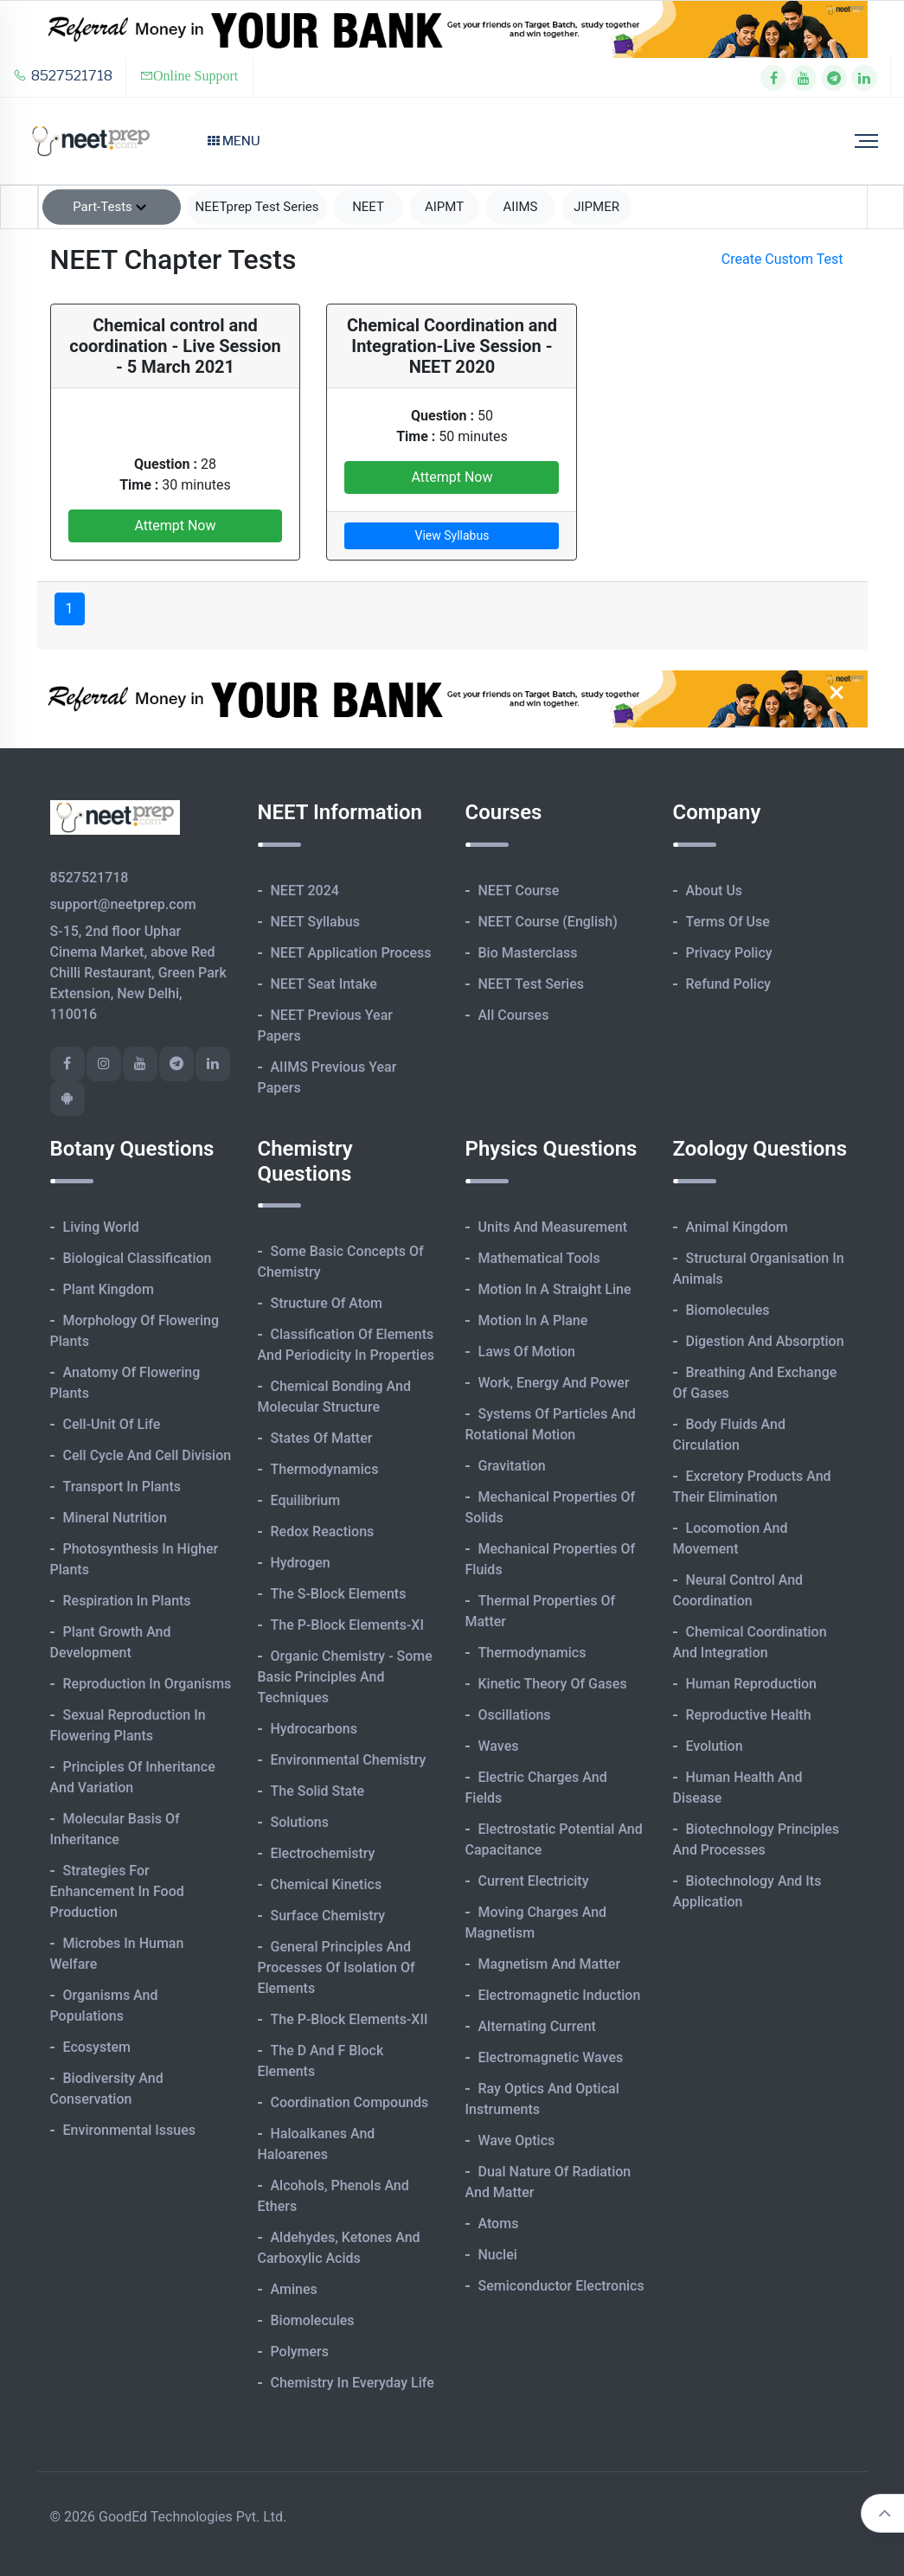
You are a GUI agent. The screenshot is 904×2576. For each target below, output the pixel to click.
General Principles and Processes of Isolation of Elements (336, 1967)
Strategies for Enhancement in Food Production (117, 1891)
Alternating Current (537, 2026)
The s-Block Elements (339, 1594)
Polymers (300, 2351)
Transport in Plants (122, 1486)
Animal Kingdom (737, 1227)
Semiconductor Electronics (561, 2286)
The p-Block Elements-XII (349, 2019)
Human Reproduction (751, 1684)
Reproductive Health (748, 1715)
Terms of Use (728, 921)
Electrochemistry (323, 1853)
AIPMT (444, 207)
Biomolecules (313, 2320)
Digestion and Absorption (765, 1341)
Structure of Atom (327, 1303)
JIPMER (596, 207)
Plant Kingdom (108, 1289)
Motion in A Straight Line (555, 1289)
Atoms (498, 2223)
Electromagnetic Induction (559, 1995)
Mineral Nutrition (115, 1517)
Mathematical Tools (539, 1258)
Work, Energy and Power (554, 1383)
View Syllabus (452, 535)
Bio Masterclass (528, 953)
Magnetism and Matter (549, 1964)
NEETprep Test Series (257, 207)
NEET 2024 (305, 890)
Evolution (714, 1746)
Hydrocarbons (314, 1729)
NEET (368, 207)
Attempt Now (174, 525)
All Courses (513, 1015)
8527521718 (62, 75)
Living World (101, 1227)
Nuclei (497, 2254)
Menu (234, 141)
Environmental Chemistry (348, 1760)
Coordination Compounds (350, 2102)
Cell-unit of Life (112, 1424)
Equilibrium (306, 1500)
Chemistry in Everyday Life (352, 2382)
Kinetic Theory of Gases (552, 1684)
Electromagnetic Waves (551, 2057)
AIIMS (520, 207)
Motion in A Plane (533, 1320)
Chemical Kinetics (326, 1884)
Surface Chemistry (328, 1915)
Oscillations (514, 1715)
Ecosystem (97, 2047)
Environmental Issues (129, 2130)
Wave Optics (516, 2140)
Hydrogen (300, 1562)
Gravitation (512, 1466)
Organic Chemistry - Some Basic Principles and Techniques (345, 1677)
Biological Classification (137, 1258)
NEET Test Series (531, 984)
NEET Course (519, 890)
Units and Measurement (553, 1227)
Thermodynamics (325, 1469)
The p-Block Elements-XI (348, 1625)
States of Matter (322, 1438)
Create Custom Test (782, 259)
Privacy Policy (729, 953)
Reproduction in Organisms (147, 1684)
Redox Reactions (323, 1531)
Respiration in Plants (127, 1600)
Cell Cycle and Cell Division (147, 1455)
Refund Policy (729, 984)
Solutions (300, 1822)
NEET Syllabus (315, 921)
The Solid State (318, 1791)
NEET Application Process (351, 953)
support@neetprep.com (123, 904)
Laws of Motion (526, 1351)
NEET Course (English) (548, 921)
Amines (294, 2289)
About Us (714, 890)
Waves (498, 1746)
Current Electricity (533, 1881)
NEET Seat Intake (324, 984)
